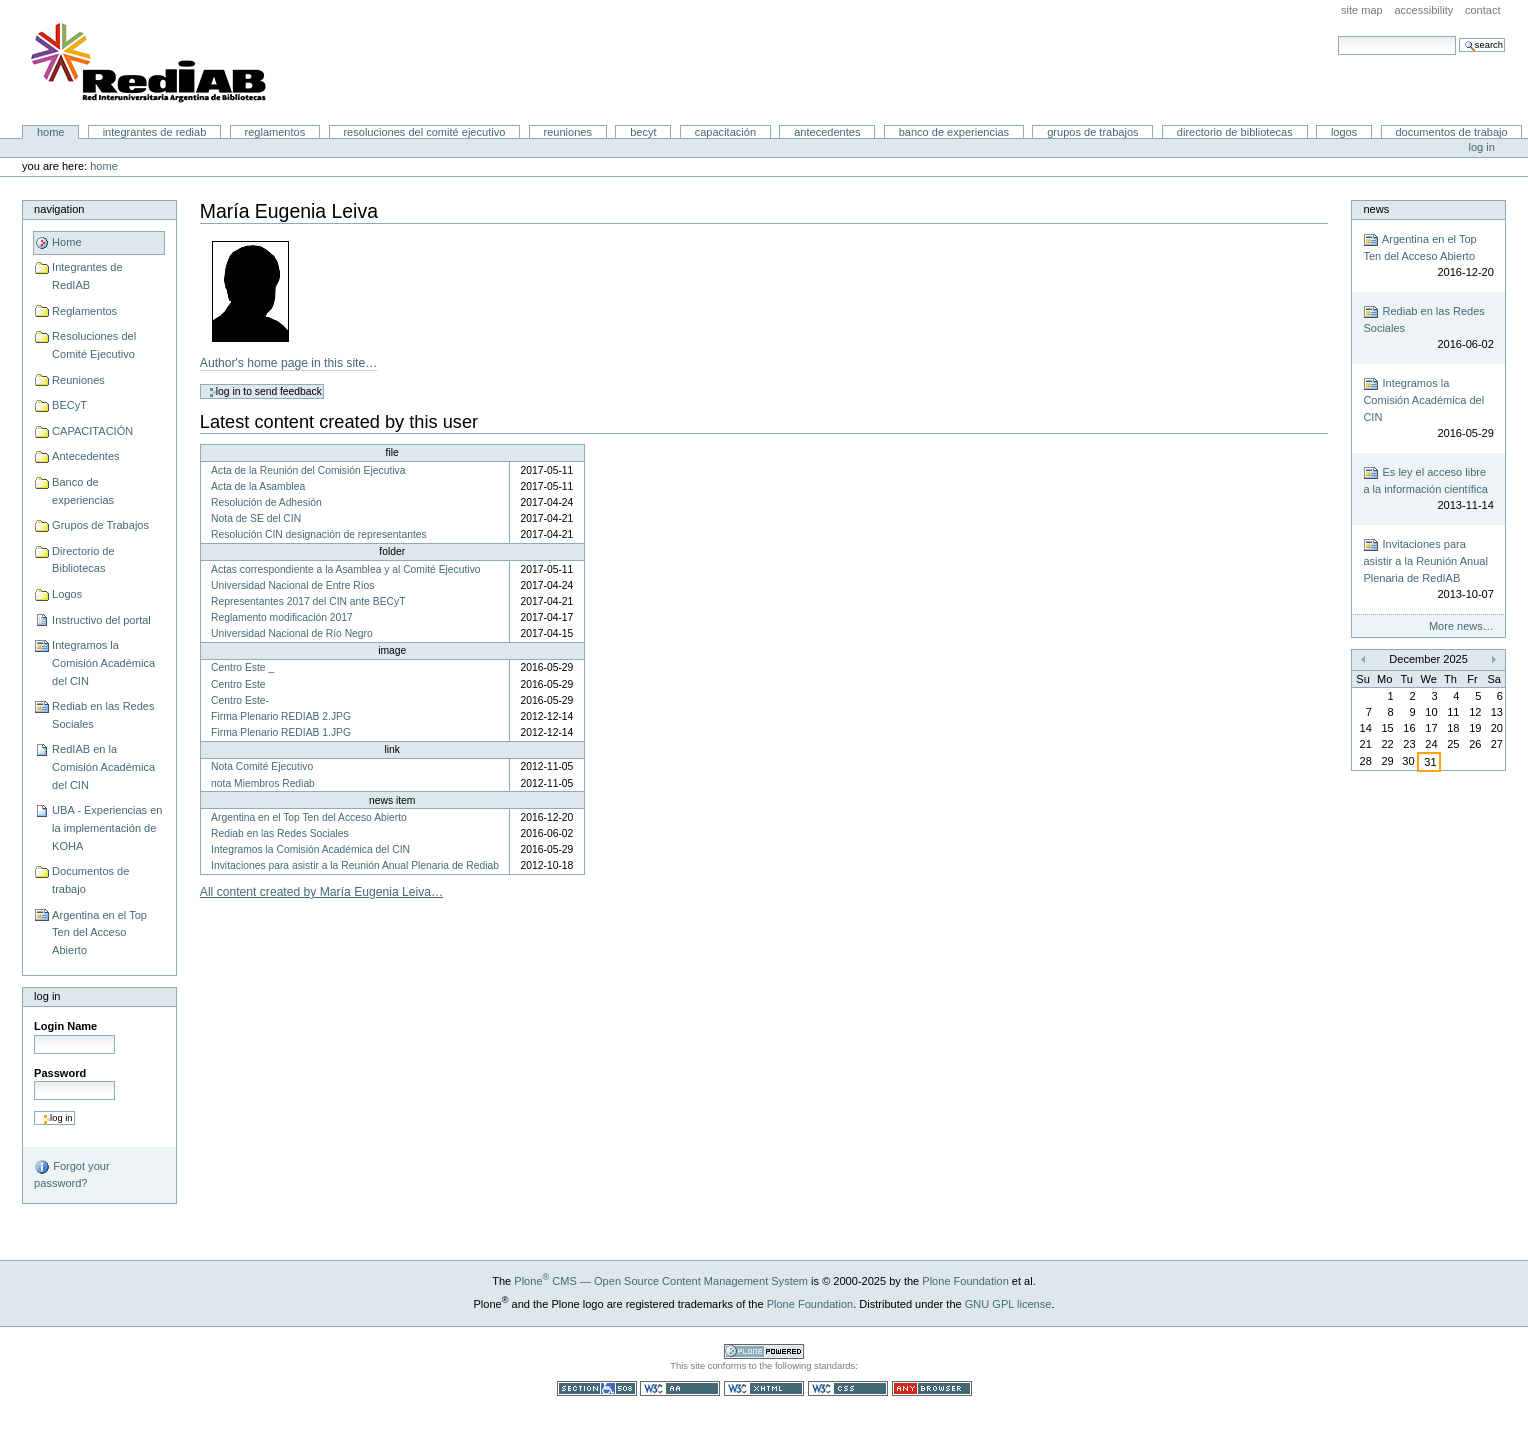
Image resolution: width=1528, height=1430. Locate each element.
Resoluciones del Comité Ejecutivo (424, 132)
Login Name (65, 1026)
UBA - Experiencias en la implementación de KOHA (107, 827)
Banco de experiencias (954, 132)
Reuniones (568, 132)
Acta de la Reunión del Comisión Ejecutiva (308, 470)
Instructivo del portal (101, 620)
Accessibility (1423, 10)
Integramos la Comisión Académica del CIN (103, 662)
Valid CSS (848, 1388)
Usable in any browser (932, 1388)
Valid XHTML (764, 1388)
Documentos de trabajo (1451, 132)
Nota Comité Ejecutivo (262, 766)
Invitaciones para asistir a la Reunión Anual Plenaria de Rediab (355, 865)
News (1376, 209)
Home (51, 132)
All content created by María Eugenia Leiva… (321, 892)
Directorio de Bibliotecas (1235, 132)
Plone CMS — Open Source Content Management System (661, 1281)
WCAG (680, 1388)
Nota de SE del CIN (256, 518)
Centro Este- (240, 700)
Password (60, 1073)
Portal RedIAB (151, 63)
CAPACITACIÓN (725, 132)
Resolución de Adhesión (266, 502)
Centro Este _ (242, 667)
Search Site (1337, 35)
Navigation (59, 209)
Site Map (1362, 10)
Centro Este (238, 684)
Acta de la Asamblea (258, 486)
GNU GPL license (1008, 1304)
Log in (1482, 147)
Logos (1344, 132)
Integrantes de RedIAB (155, 132)
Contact (1483, 10)
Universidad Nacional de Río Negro (292, 633)
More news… (1461, 626)
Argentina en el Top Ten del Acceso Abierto (99, 932)
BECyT (643, 132)
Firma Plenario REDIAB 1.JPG (281, 732)
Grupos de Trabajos (1092, 132)
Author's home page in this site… (289, 363)
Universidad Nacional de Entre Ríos (292, 585)
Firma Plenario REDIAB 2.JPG (281, 716)
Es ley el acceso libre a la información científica (1428, 489)
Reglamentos (275, 132)
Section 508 (597, 1388)
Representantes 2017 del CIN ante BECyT (308, 601)
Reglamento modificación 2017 (282, 617)
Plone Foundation (965, 1281)
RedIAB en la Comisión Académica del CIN (103, 766)
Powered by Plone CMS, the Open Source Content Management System (764, 1351)
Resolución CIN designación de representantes (319, 534)
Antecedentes (827, 132)
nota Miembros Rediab (263, 783)
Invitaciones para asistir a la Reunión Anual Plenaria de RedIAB (1428, 570)
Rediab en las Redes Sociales (103, 715)
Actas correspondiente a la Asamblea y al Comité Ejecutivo (345, 569)
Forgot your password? (71, 1174)
